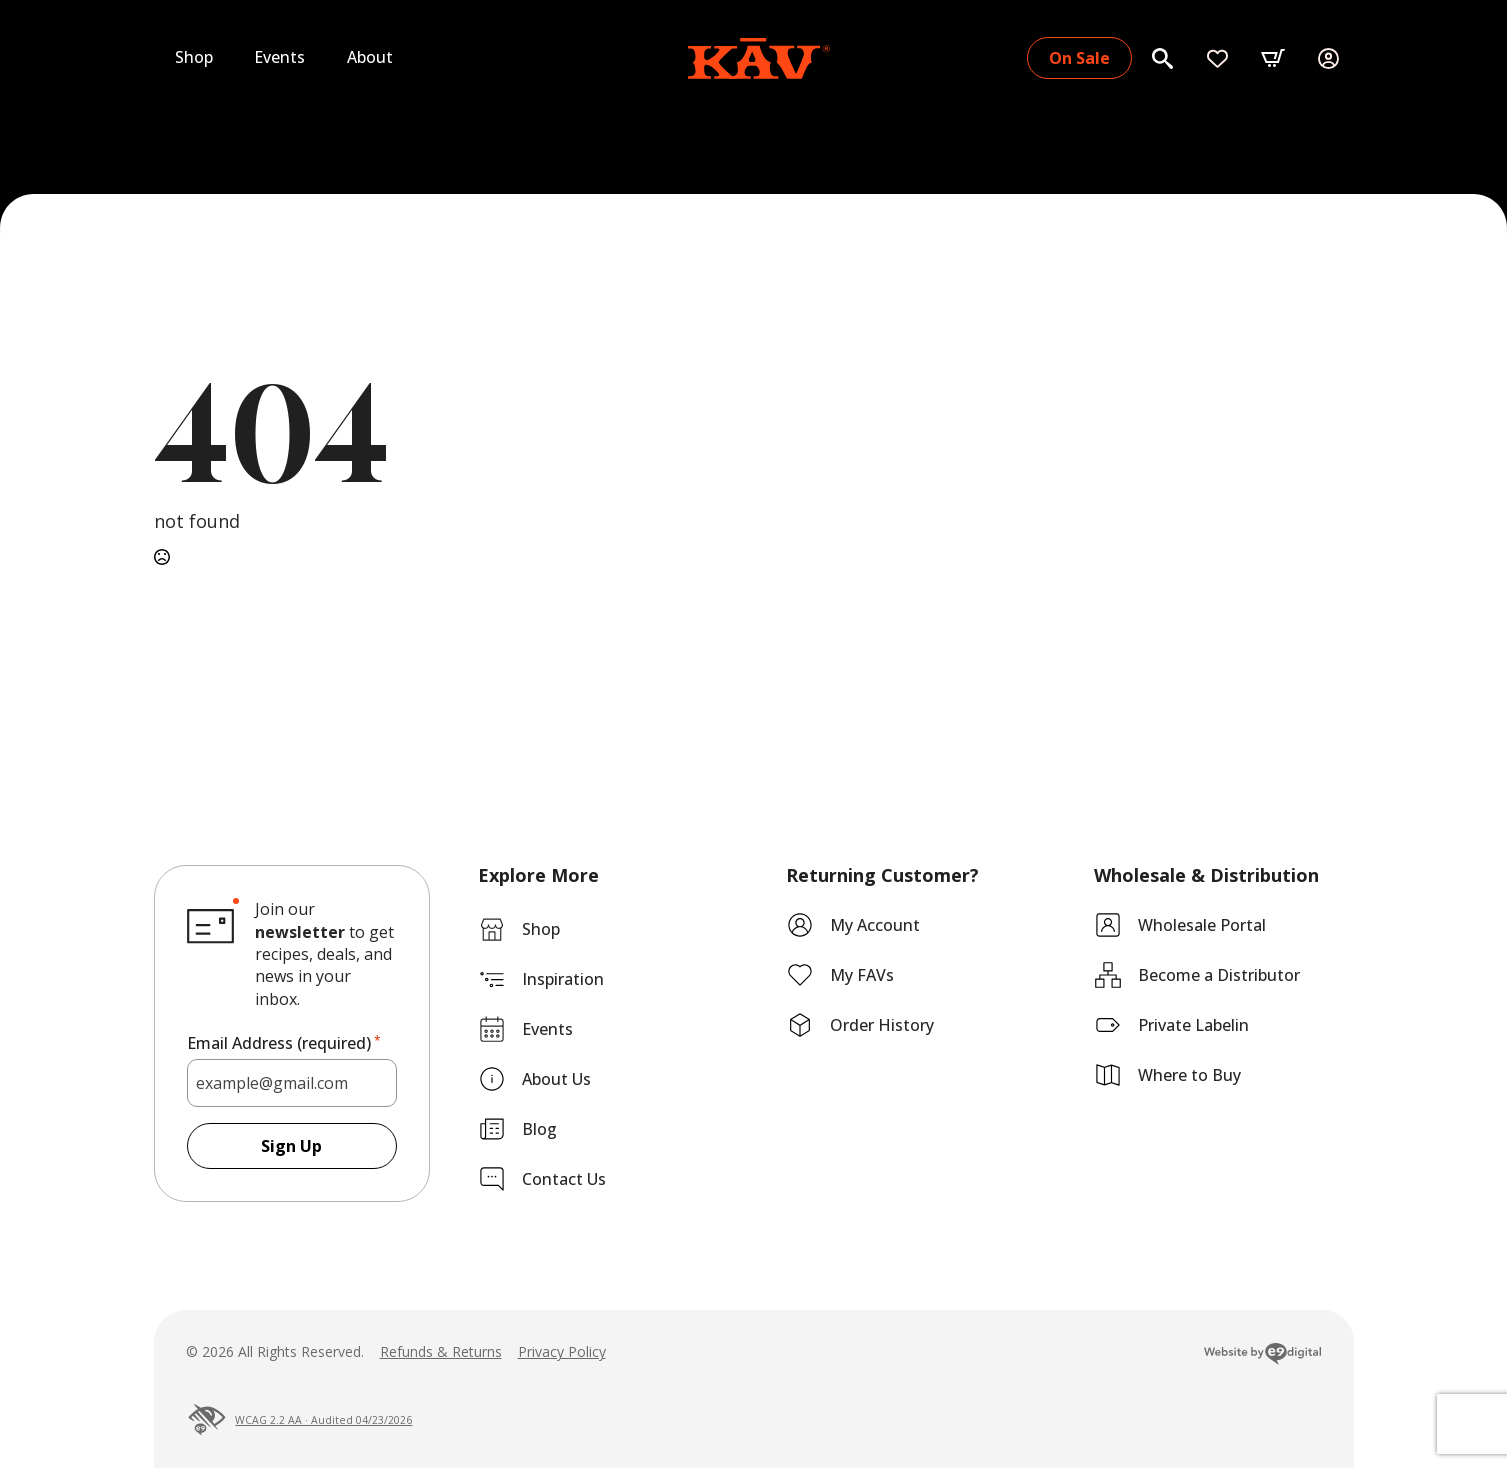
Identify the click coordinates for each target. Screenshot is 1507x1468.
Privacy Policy (562, 1351)
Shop (194, 57)
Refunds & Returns (441, 1351)
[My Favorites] (1217, 58)
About (370, 57)
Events (280, 57)
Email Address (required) (284, 1043)
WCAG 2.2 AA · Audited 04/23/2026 (299, 1420)
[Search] (1162, 58)
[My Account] (1328, 58)
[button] (1273, 58)
